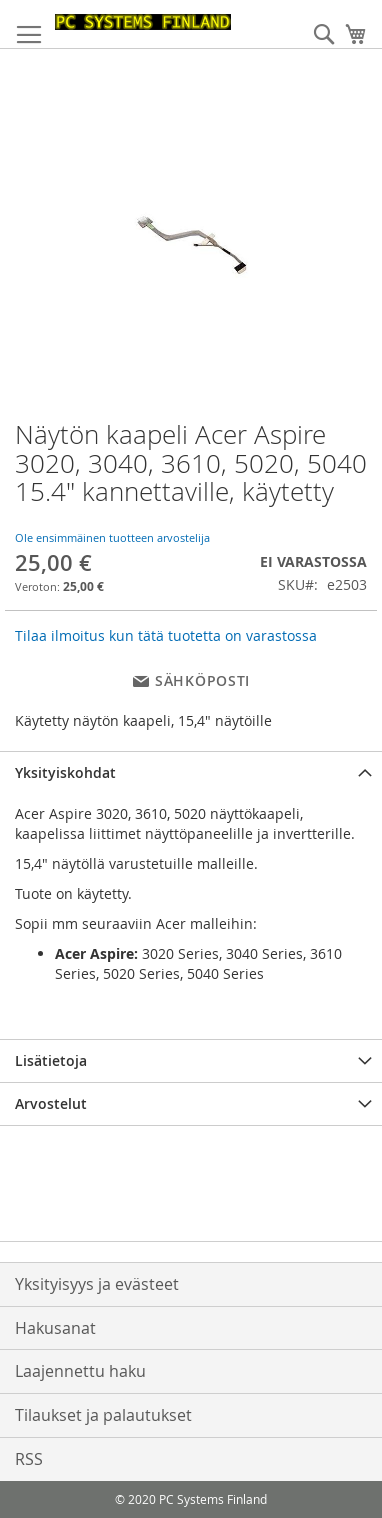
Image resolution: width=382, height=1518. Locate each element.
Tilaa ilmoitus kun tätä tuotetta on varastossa (166, 635)
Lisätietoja (51, 1060)
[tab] (191, 772)
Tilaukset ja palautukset (103, 1415)
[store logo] (143, 22)
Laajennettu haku (80, 1371)
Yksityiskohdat (65, 772)
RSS (29, 1459)
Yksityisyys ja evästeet (97, 1284)
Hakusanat (55, 1328)
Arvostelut (51, 1103)
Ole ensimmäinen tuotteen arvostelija (112, 537)
